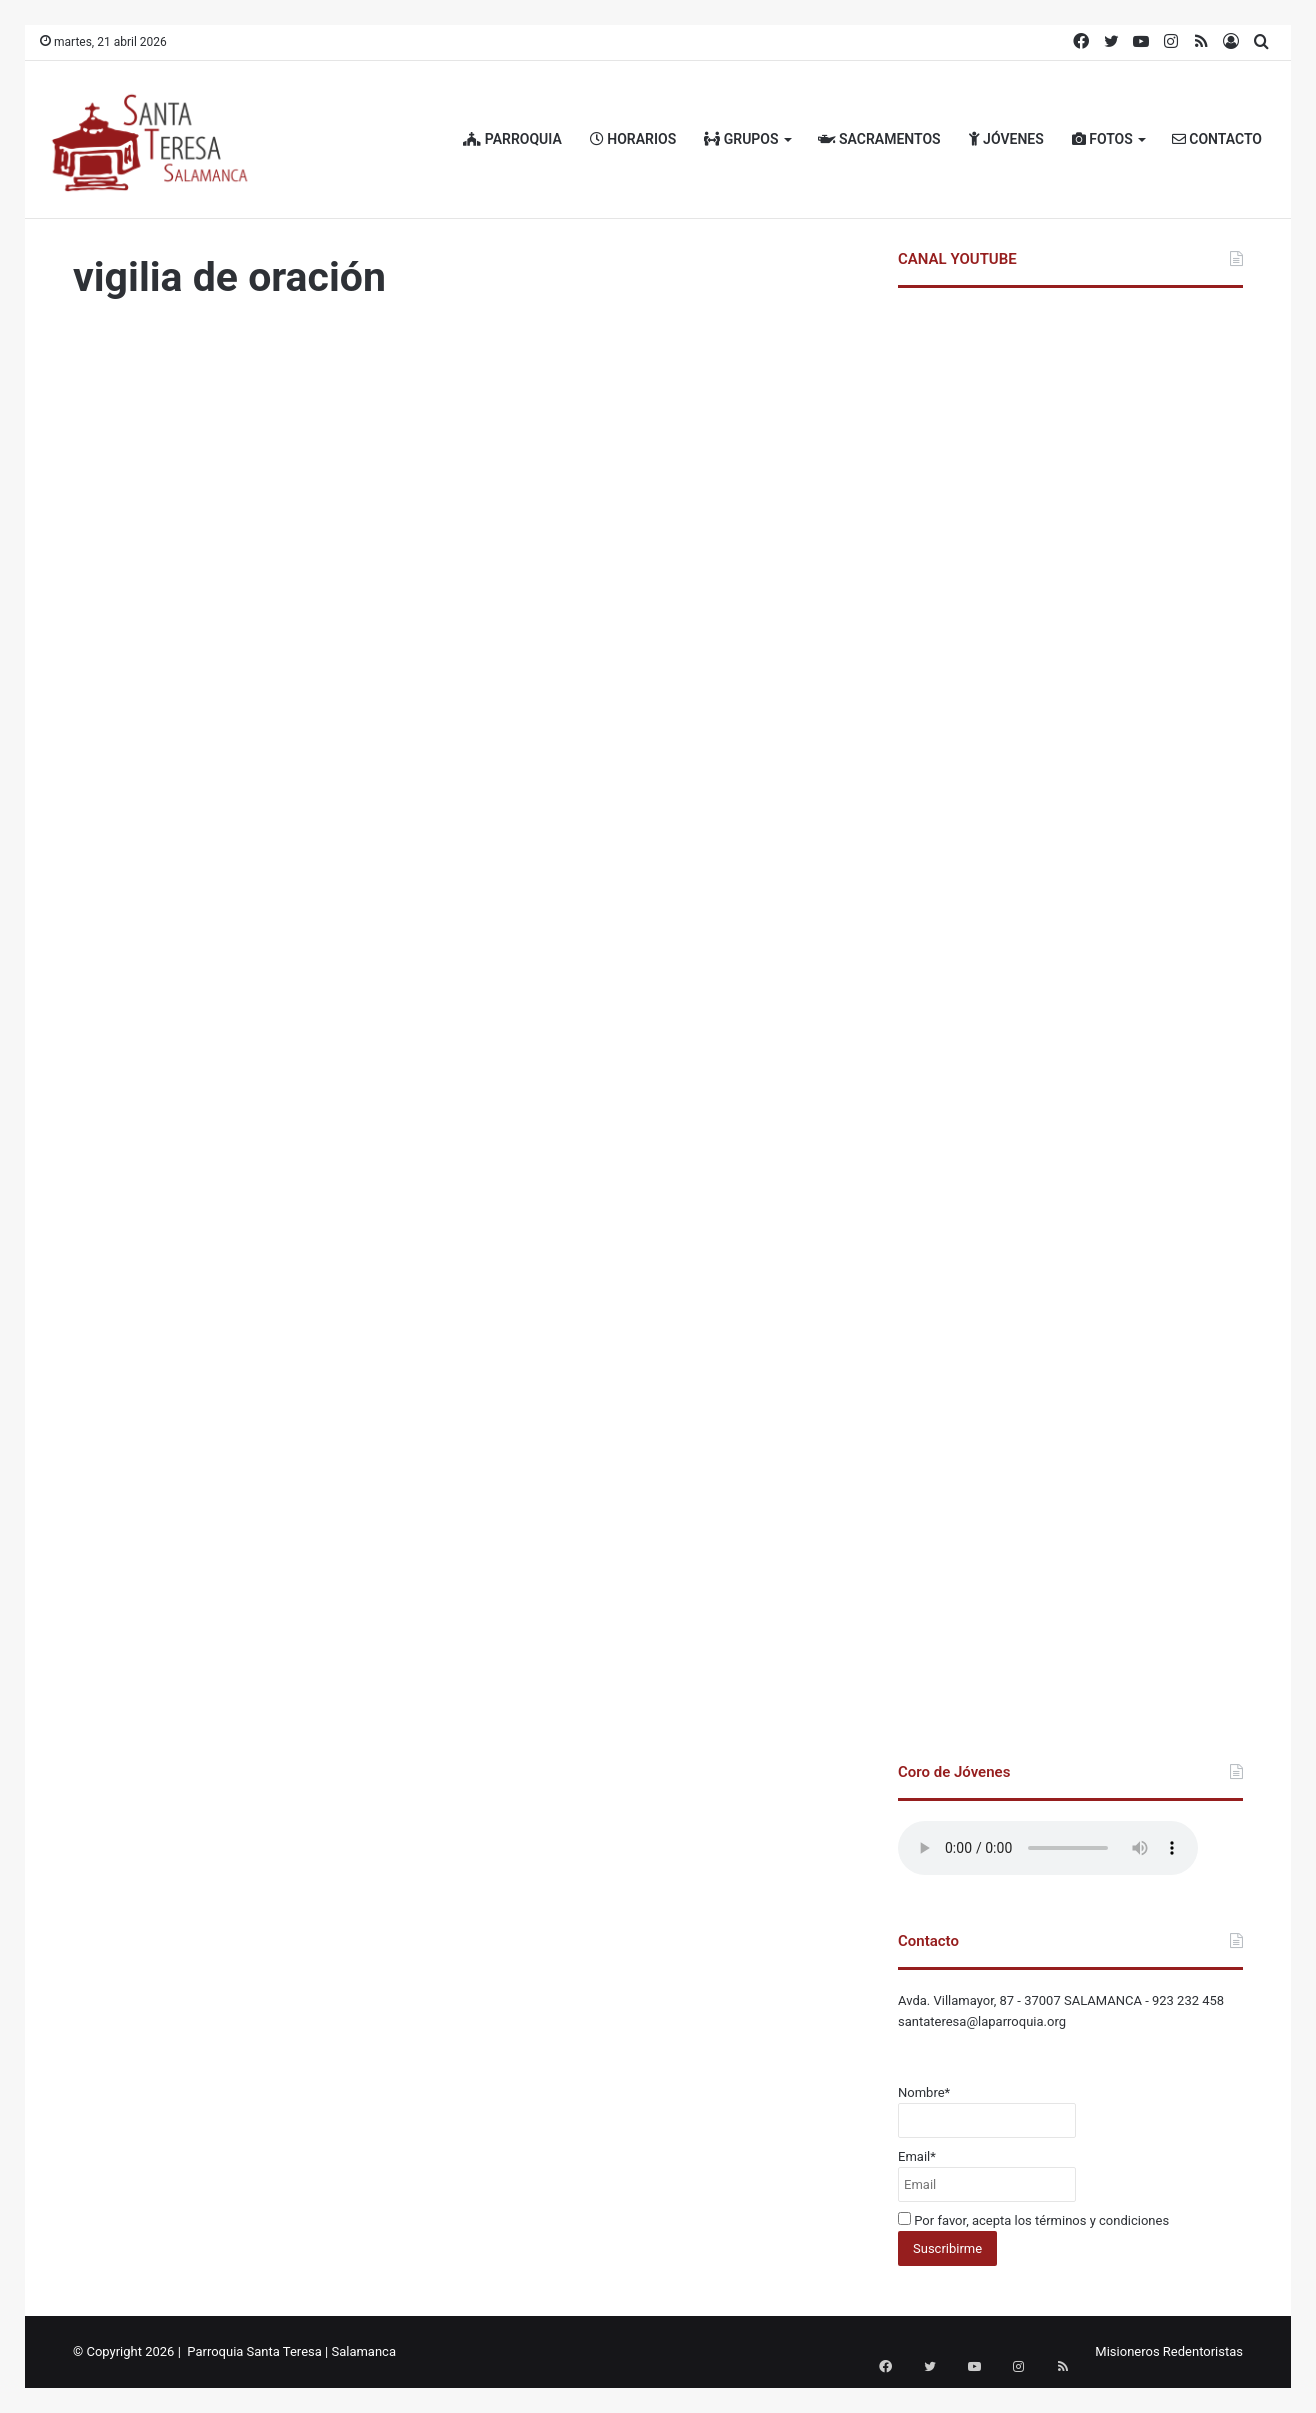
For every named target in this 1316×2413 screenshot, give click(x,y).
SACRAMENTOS (879, 139)
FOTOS (1102, 139)
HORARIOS (633, 139)
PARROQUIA (512, 139)
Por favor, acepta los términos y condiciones (1033, 2220)
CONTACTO (1217, 139)
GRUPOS (741, 139)
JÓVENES (1006, 139)
